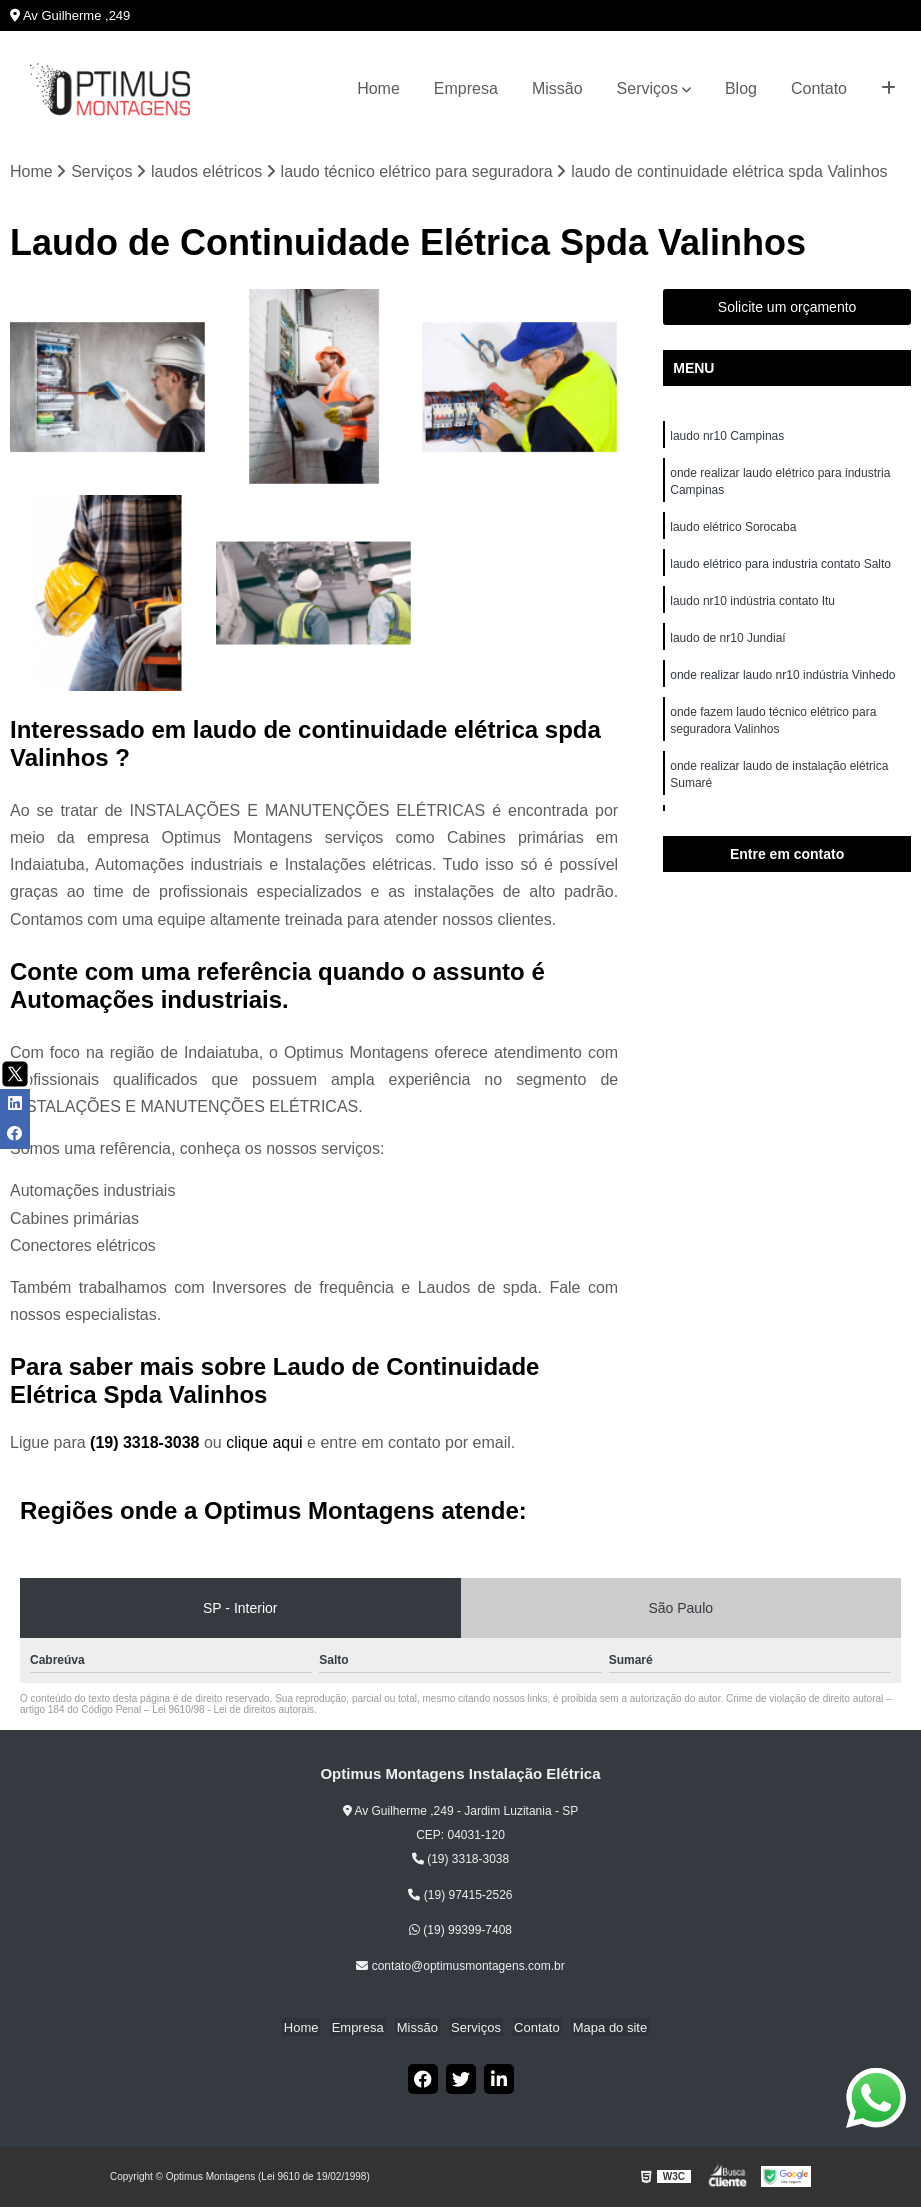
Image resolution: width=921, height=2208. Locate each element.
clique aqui (264, 1443)
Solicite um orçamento (787, 308)
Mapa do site (602, 2028)
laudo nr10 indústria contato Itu (754, 607)
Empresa (466, 88)
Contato (819, 88)
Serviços (647, 88)
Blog (741, 88)
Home (378, 88)
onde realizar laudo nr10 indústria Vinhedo (784, 683)
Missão (557, 88)
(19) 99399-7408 (460, 1931)
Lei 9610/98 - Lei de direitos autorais (233, 1710)
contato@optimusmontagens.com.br (460, 1967)
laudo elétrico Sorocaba (733, 531)
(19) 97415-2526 (460, 1896)
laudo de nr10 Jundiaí (727, 645)
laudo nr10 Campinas (727, 437)
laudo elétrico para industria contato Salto (780, 569)
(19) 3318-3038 (147, 1443)
